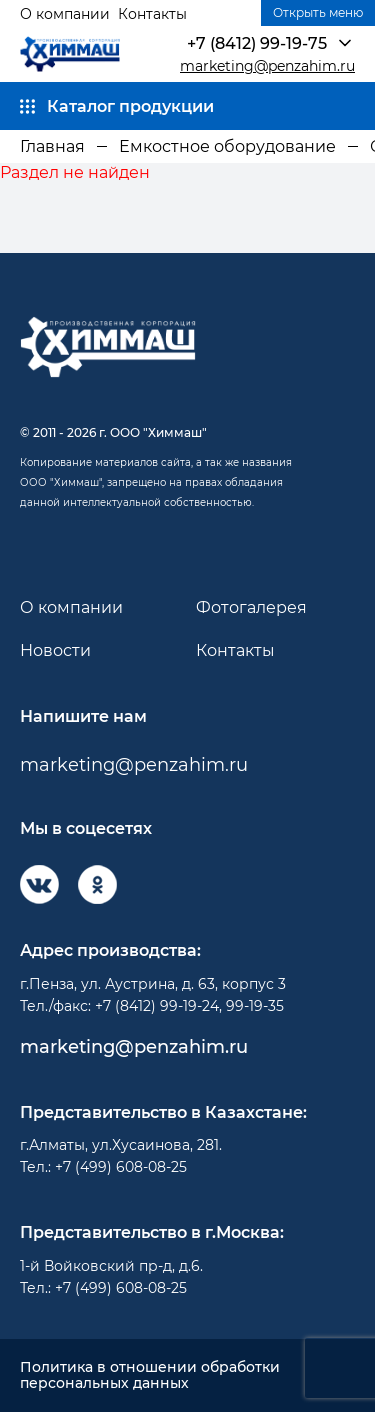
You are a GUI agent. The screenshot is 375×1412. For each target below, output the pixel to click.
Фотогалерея (251, 607)
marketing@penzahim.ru (267, 66)
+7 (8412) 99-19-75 (257, 43)
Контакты (152, 14)
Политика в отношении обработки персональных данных (150, 1376)
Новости (55, 650)
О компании (65, 14)
